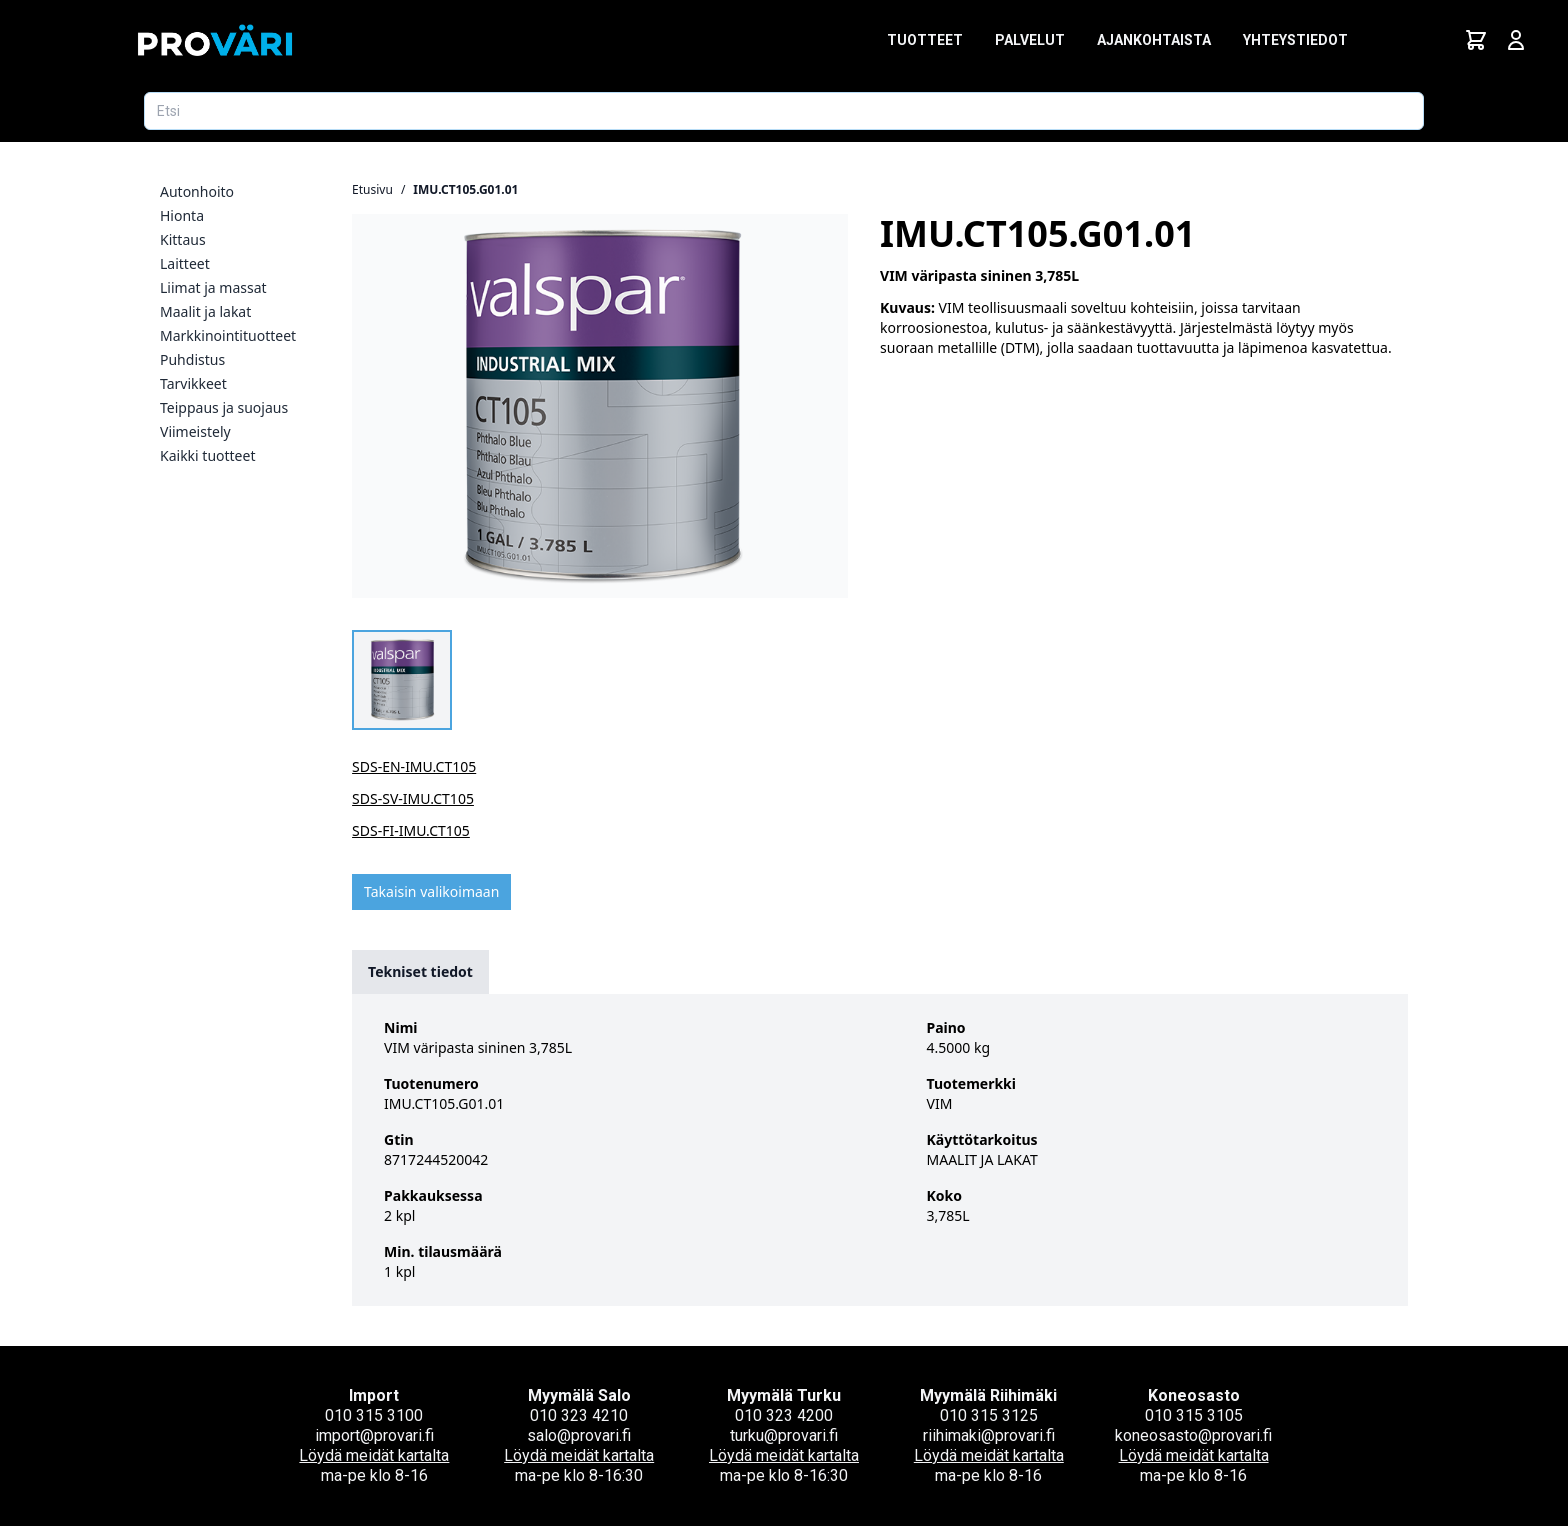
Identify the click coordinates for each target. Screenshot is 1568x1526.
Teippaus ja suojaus (224, 407)
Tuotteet (925, 40)
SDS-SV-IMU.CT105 (413, 798)
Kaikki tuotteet (207, 455)
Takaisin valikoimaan (431, 891)
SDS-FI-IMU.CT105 (411, 830)
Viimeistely (195, 431)
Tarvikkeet (193, 383)
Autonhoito (197, 191)
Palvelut (1030, 40)
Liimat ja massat (213, 287)
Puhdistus (192, 359)
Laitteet (185, 263)
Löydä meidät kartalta (374, 1455)
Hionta (182, 215)
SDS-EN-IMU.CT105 (414, 766)
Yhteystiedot (1295, 40)
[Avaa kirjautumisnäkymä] (1516, 40)
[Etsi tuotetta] (784, 111)
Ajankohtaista (1154, 40)
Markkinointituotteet (228, 335)
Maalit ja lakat (205, 311)
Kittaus (183, 239)
